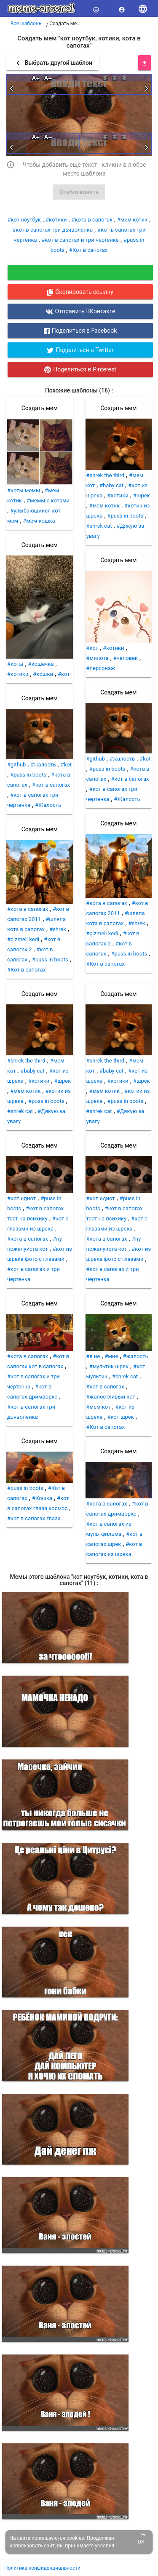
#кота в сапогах (92, 219)
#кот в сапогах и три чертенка (80, 240)
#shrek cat (99, 526)
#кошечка (41, 664)
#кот (64, 674)
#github (16, 764)
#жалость (43, 764)
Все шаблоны (27, 24)
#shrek (57, 929)
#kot (66, 764)
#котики (56, 219)
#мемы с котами (48, 500)
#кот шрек (120, 1417)
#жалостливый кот (110, 1396)
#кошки (43, 674)
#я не (93, 1356)
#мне (111, 1356)
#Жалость (48, 805)
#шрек (141, 495)
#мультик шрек (109, 1366)
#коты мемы (23, 490)
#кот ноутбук (24, 219)
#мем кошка (39, 521)
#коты (15, 664)
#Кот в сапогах (88, 250)
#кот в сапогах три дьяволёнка (53, 230)
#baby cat (111, 485)
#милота (97, 658)
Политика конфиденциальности (42, 2568)
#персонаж (100, 668)
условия (104, 2546)
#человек (125, 658)
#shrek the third (105, 475)
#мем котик (132, 219)
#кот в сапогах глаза (34, 1518)
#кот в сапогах (51, 785)
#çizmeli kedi (23, 939)
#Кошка (42, 1498)
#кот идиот (21, 1198)
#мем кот (98, 1407)
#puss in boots (28, 774)
